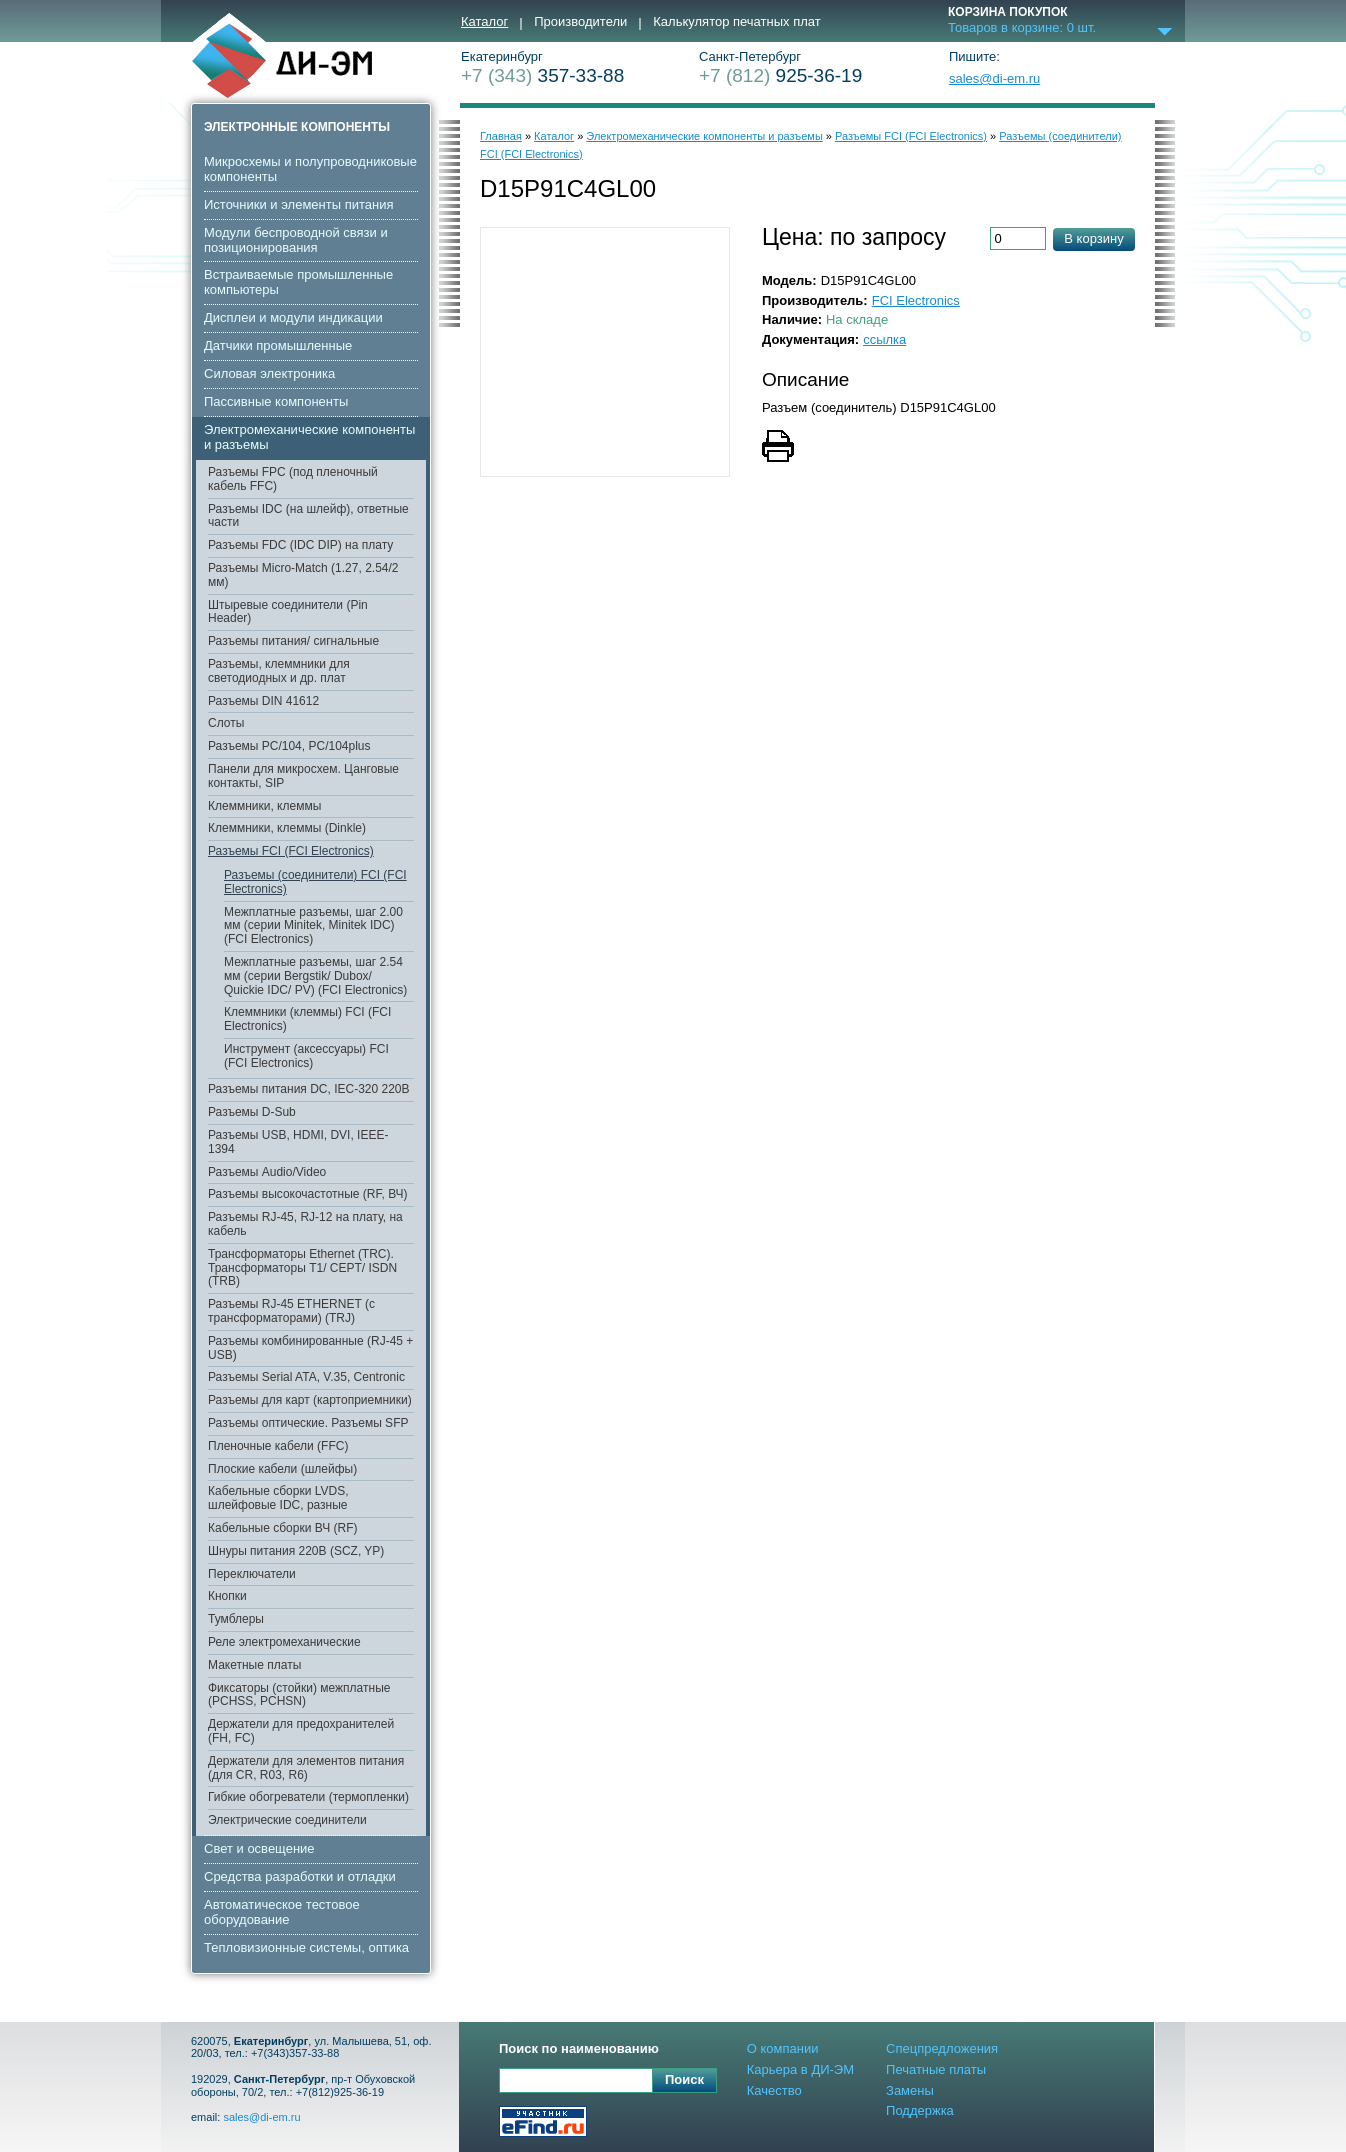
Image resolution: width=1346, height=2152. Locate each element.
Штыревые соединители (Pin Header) (288, 612)
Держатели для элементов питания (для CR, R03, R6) (306, 1768)
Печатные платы (936, 2069)
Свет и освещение (259, 1848)
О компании (783, 2048)
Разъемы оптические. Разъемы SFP (308, 1423)
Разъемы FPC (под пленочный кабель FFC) (293, 479)
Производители (580, 22)
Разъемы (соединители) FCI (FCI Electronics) (315, 882)
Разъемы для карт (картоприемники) (310, 1400)
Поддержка (920, 2110)
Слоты (226, 723)
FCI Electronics (916, 300)
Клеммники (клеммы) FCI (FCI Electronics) (307, 1019)
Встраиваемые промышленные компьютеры (298, 282)
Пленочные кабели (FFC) (278, 1446)
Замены (910, 2090)
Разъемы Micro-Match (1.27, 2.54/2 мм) (303, 575)
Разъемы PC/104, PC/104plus (289, 746)
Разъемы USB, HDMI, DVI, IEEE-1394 (298, 1142)
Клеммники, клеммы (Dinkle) (287, 828)
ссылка (884, 339)
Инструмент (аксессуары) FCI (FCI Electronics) (306, 1056)
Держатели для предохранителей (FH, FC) (301, 1731)
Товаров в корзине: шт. (1022, 28)
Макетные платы (254, 1665)
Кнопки (227, 1596)
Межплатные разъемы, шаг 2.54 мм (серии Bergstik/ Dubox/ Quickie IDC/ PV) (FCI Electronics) (315, 976)
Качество (774, 2090)
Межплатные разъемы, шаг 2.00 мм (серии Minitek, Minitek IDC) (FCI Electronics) (313, 926)
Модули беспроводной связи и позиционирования (296, 240)
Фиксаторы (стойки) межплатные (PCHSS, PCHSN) (299, 1695)
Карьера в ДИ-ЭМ (800, 2069)
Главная (501, 136)
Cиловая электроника (269, 373)
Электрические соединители (287, 1820)
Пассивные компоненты (276, 401)
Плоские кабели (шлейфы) (282, 1469)
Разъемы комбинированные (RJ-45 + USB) (310, 1348)
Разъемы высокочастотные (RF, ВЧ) (308, 1194)
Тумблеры (236, 1619)
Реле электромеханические (284, 1642)
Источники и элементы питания (298, 204)
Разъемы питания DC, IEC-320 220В (309, 1089)
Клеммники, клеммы (264, 806)
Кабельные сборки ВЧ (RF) (282, 1528)
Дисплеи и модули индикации (293, 317)
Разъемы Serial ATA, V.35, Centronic (306, 1377)
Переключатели (252, 1574)
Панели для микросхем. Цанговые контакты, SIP (303, 776)
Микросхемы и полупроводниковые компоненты (310, 169)
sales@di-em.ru (994, 79)
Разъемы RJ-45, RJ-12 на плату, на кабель (305, 1224)
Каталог (484, 22)
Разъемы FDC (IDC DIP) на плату (300, 545)
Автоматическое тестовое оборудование (282, 1912)
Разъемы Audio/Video (267, 1172)
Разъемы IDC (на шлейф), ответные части (308, 516)
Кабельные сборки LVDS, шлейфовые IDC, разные (278, 1498)
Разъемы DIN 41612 (263, 701)
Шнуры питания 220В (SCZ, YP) (296, 1551)
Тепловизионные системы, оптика (306, 1947)
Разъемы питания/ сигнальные (293, 641)
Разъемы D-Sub (252, 1112)
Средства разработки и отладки (300, 1876)
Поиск (684, 2079)
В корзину (1093, 238)
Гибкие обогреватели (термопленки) (308, 1797)
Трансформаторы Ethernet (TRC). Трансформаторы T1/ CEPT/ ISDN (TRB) (302, 1268)
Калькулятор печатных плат (736, 22)
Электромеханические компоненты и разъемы (309, 437)
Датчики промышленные (278, 345)
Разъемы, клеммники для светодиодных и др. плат (279, 671)
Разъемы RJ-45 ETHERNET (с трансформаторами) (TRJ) (291, 1311)
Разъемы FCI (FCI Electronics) (291, 851)
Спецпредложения (942, 2048)
